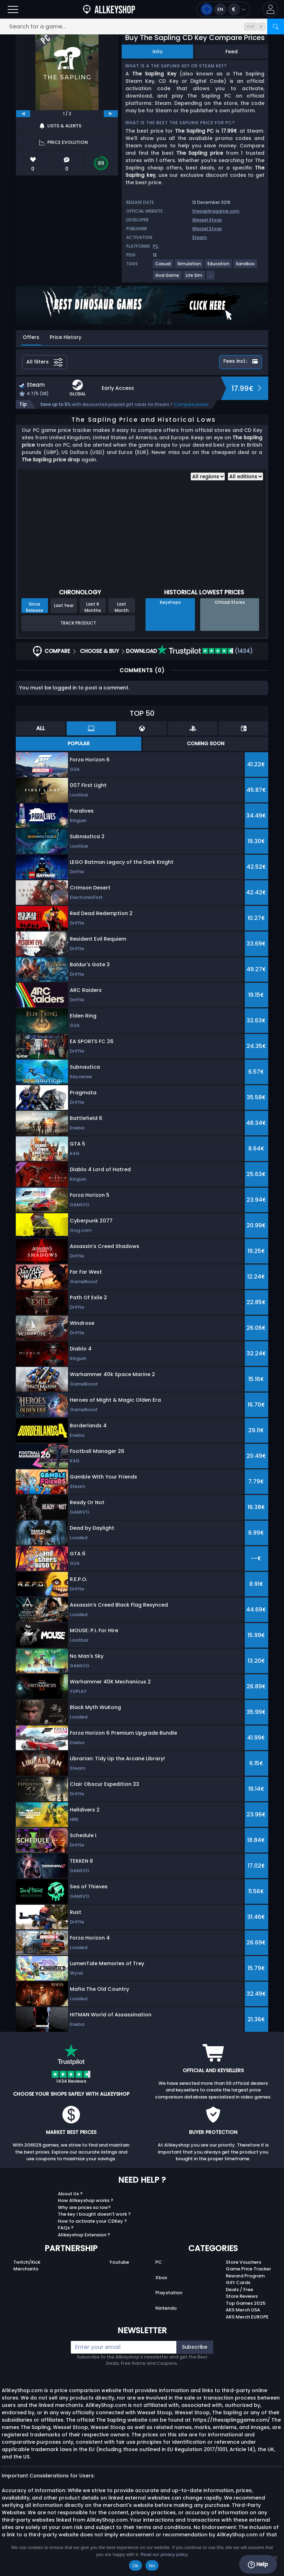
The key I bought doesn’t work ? (94, 2214)
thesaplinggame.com (215, 211)
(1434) (205, 651)
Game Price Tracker (248, 2268)
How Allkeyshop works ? (85, 2200)
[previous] (23, 113)
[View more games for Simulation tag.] (189, 266)
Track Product (78, 623)
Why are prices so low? (84, 2207)
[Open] (13, 9)
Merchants (25, 2268)
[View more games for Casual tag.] (163, 266)
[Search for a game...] (142, 26)
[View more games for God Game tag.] (167, 278)
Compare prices (191, 404)
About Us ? (70, 2193)
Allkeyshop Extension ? (84, 2234)
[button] (270, 9)
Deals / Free (239, 2289)
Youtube (119, 2262)
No (152, 2565)
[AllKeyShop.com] (109, 9)
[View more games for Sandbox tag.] (246, 266)
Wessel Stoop (207, 220)
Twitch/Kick (26, 2262)
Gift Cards (238, 2282)
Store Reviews (242, 2296)
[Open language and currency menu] (223, 9)
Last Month (122, 607)
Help (258, 2564)
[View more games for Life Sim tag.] (194, 278)
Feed (231, 51)
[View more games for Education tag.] (218, 266)
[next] (111, 113)
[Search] (275, 26)
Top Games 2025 (245, 2303)
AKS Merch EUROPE (247, 2317)
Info (158, 51)
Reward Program (245, 2276)
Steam (199, 237)
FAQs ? (66, 2227)
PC (158, 2262)
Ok (135, 2565)
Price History (65, 337)
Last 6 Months (92, 607)
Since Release (34, 607)
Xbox (161, 2277)
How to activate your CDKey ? (92, 2221)
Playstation (168, 2292)
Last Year (64, 605)
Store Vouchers (243, 2262)
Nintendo (166, 2308)
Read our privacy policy (164, 2554)
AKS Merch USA (243, 2310)
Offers (31, 337)
